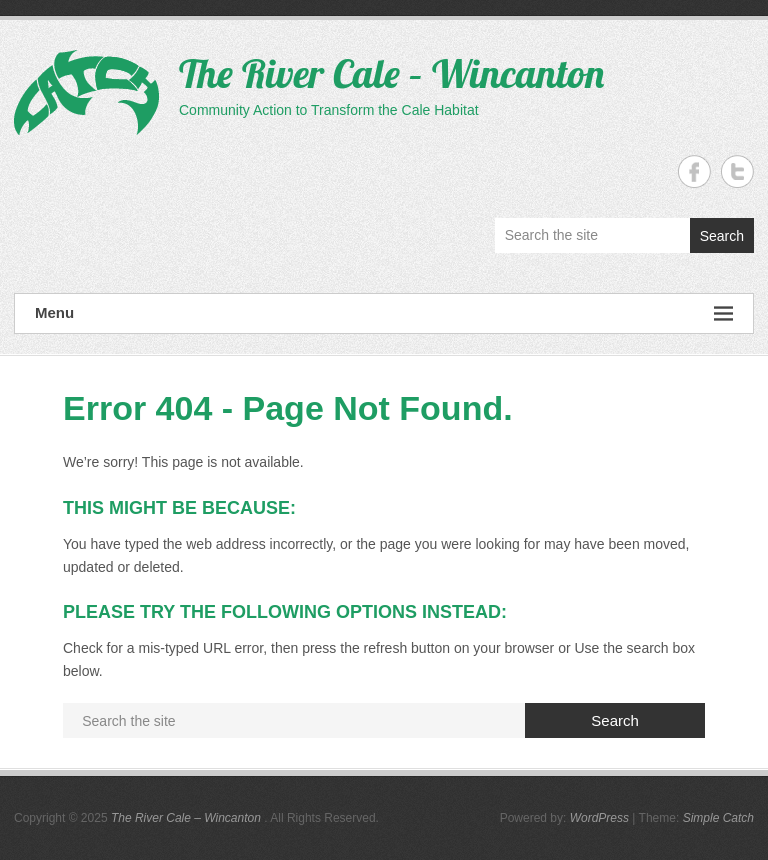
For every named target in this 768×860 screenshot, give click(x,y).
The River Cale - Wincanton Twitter (737, 171)
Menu (384, 313)
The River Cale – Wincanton (391, 73)
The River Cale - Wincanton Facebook (694, 171)
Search (722, 236)
